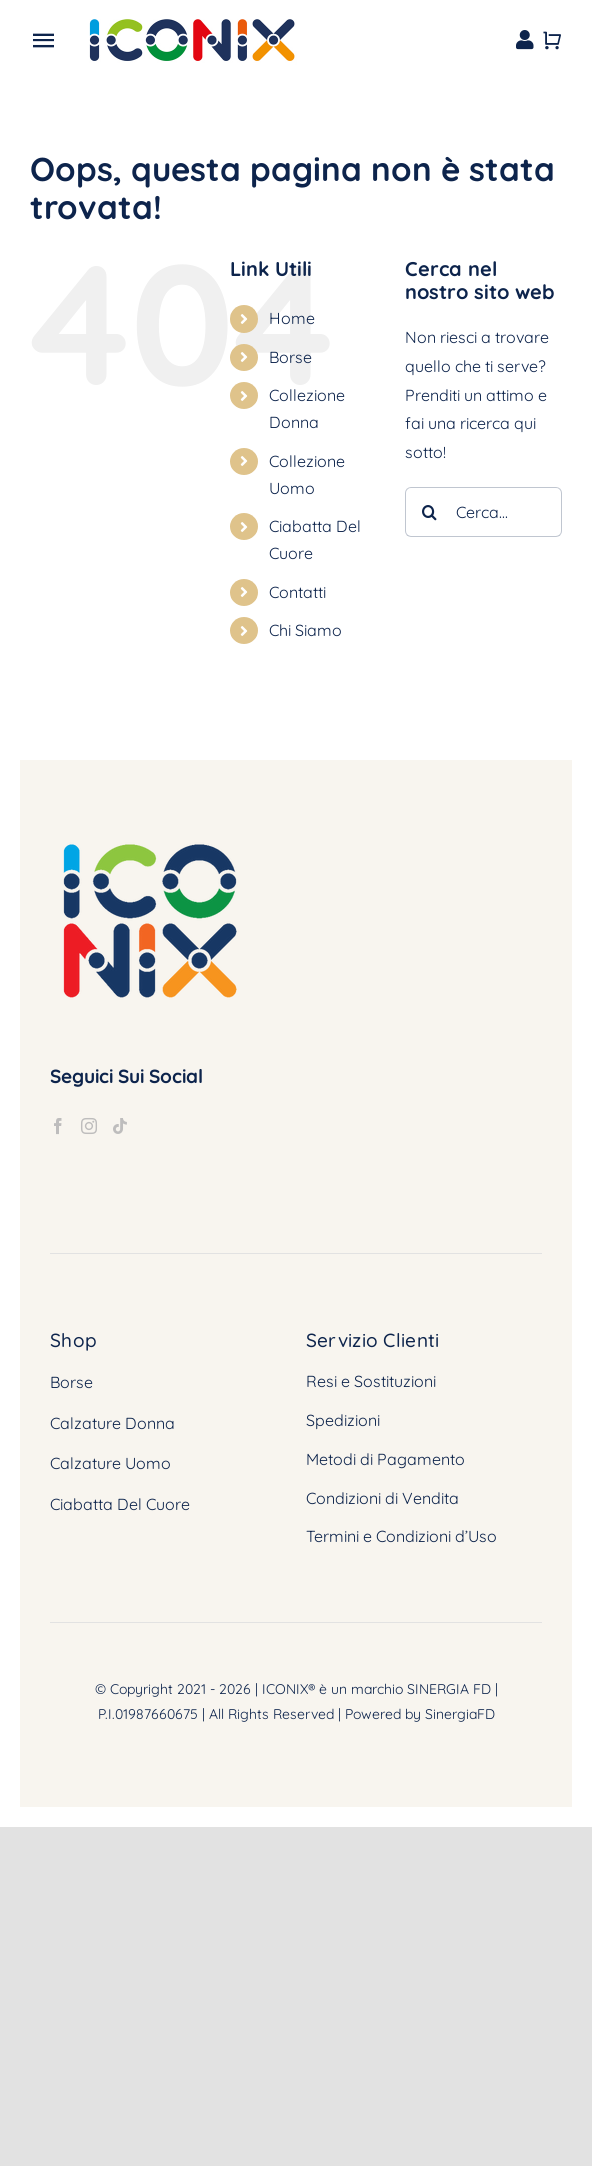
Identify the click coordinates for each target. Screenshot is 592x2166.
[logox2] (191, 23)
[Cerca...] (483, 512)
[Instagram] (89, 1126)
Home (292, 318)
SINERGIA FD (449, 1689)
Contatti (297, 592)
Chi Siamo (305, 630)
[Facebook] (58, 1126)
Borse (290, 357)
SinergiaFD (460, 1714)
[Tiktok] (120, 1126)
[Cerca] (430, 512)
